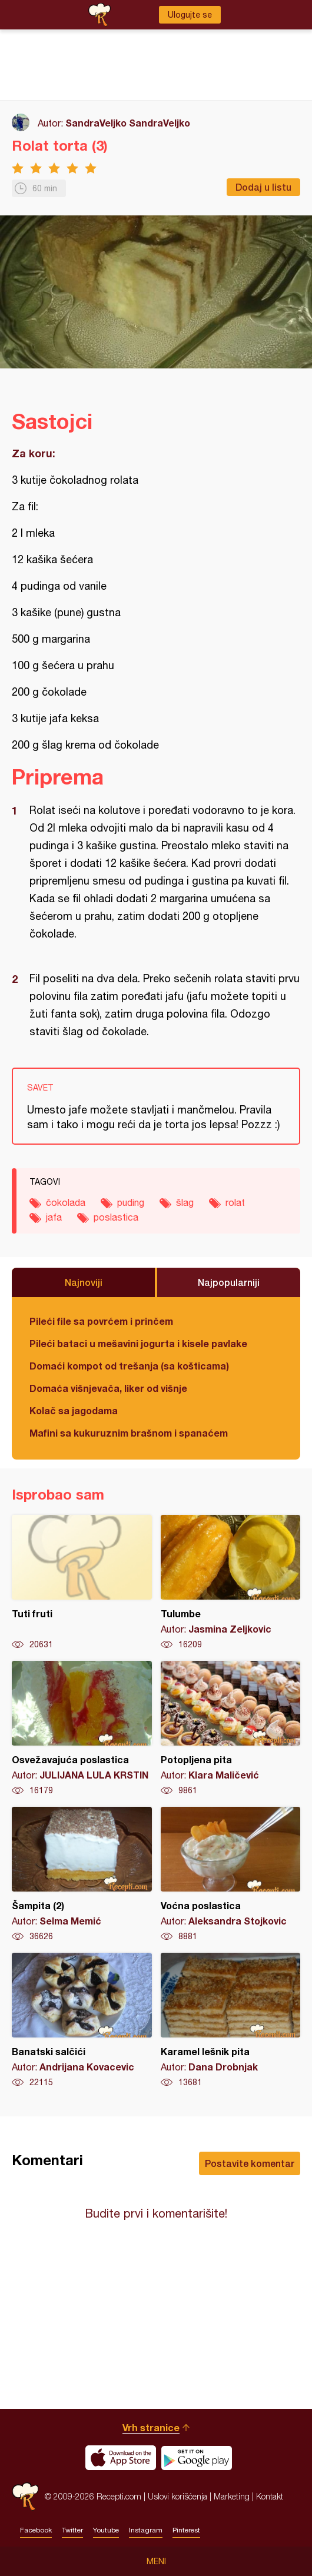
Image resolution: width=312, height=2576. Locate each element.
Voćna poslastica (231, 1874)
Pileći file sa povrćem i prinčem (101, 1321)
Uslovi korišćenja (177, 2496)
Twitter (72, 2530)
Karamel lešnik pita (231, 2020)
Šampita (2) (82, 1874)
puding (130, 1202)
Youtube (106, 2530)
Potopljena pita (231, 1728)
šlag (185, 1202)
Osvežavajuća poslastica (82, 1728)
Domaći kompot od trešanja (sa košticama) (129, 1365)
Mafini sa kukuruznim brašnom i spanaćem (128, 1432)
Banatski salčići (82, 2020)
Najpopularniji (229, 1282)
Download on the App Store (120, 2457)
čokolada (65, 1202)
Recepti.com (25, 2496)
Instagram (145, 2530)
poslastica (116, 1217)
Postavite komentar (249, 2163)
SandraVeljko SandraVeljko (127, 122)
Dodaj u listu (263, 186)
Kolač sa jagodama (73, 1410)
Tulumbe (231, 1582)
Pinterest (186, 2530)
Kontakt (269, 2496)
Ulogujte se (190, 14)
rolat (235, 1202)
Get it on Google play (196, 2457)
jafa (54, 1217)
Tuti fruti (82, 1582)
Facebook (36, 2530)
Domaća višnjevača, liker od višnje (108, 1388)
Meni (156, 2561)
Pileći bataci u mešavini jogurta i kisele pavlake (138, 1343)
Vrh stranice (151, 2427)
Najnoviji (83, 1282)
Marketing (232, 2496)
